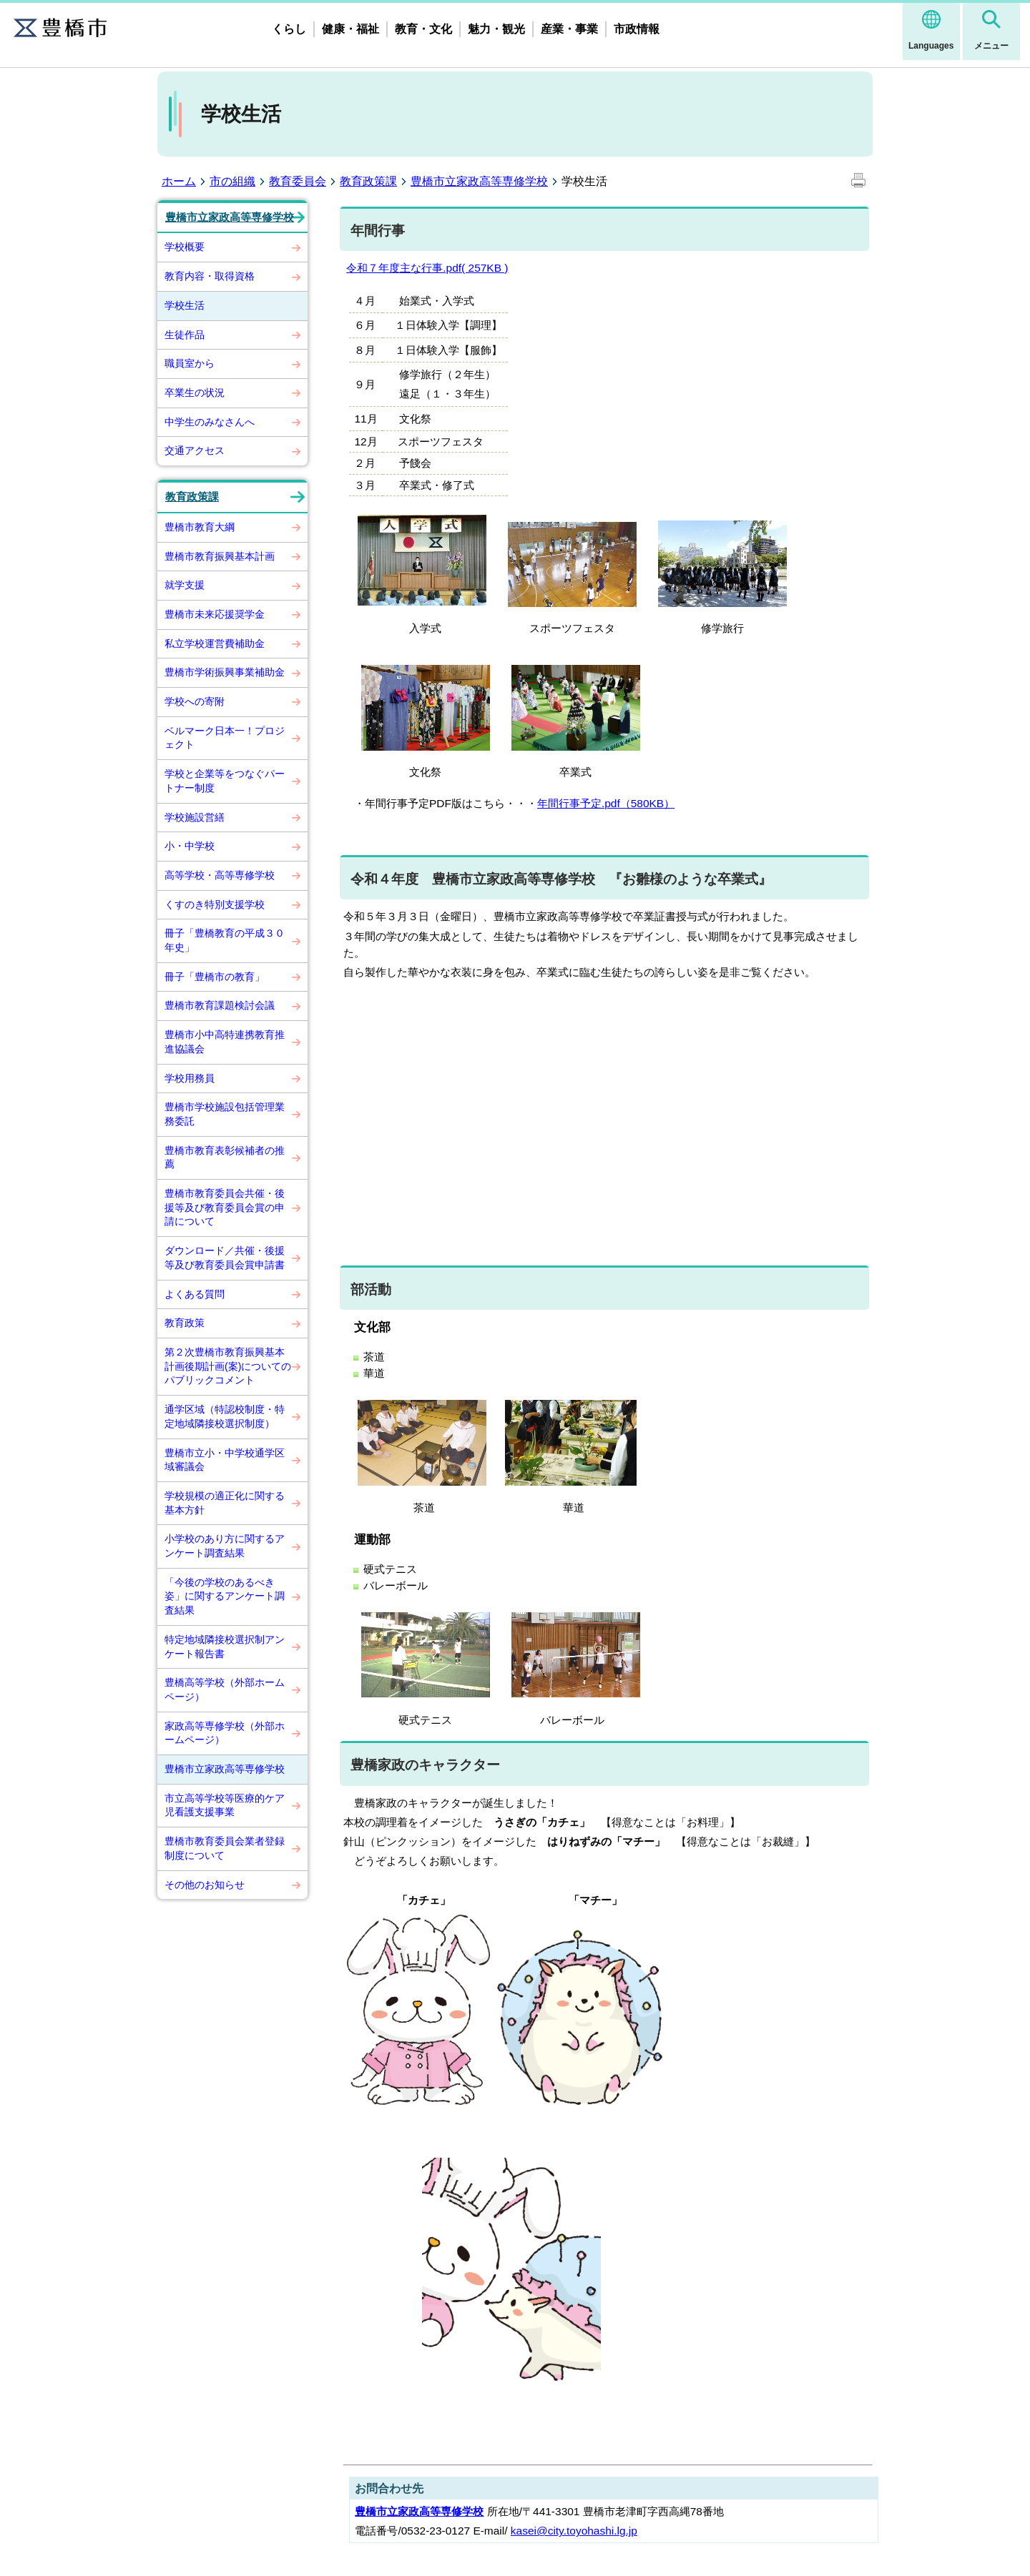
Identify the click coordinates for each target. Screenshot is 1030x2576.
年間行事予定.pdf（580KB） (606, 803)
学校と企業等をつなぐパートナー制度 (225, 781)
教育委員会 (297, 181)
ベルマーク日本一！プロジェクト (225, 738)
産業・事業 (569, 29)
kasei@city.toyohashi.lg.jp (574, 2531)
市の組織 (232, 181)
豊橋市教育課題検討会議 (220, 1005)
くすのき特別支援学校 (215, 904)
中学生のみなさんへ (210, 422)
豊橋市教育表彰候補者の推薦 (225, 1157)
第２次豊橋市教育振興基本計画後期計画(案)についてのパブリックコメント (228, 1366)
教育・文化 (423, 29)
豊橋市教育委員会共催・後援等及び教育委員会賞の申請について (225, 1207)
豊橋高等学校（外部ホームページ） (225, 1689)
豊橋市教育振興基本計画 (220, 556)
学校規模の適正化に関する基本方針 (225, 1503)
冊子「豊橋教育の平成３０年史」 (225, 940)
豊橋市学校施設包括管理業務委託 (225, 1114)
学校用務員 (190, 1078)
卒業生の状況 (195, 392)
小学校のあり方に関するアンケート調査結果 (225, 1546)
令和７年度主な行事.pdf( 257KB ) (427, 268)
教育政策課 (368, 181)
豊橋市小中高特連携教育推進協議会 (225, 1042)
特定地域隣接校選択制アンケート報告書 (225, 1646)
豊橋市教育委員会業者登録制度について (225, 1848)
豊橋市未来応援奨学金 (215, 614)
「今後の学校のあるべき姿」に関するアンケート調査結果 (225, 1596)
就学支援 (185, 585)
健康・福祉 (350, 29)
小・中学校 (190, 846)
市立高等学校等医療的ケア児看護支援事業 (225, 1805)
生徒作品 (185, 334)
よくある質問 (195, 1294)
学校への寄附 (195, 701)
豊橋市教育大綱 (200, 527)
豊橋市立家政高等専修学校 (479, 181)
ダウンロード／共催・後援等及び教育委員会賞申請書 (225, 1257)
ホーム (179, 181)
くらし (289, 29)
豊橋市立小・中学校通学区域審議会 (225, 1460)
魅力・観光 (496, 29)
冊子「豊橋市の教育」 (215, 976)
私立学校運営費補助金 (215, 643)
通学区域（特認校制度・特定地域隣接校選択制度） (225, 1416)
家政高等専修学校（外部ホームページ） (225, 1733)
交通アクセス (195, 450)
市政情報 (636, 29)
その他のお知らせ (205, 1884)
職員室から (190, 363)
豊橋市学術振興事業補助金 (225, 672)
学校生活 (185, 305)
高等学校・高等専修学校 (220, 875)
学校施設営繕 (195, 817)
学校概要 (185, 246)
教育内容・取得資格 (210, 276)
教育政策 (185, 1322)
